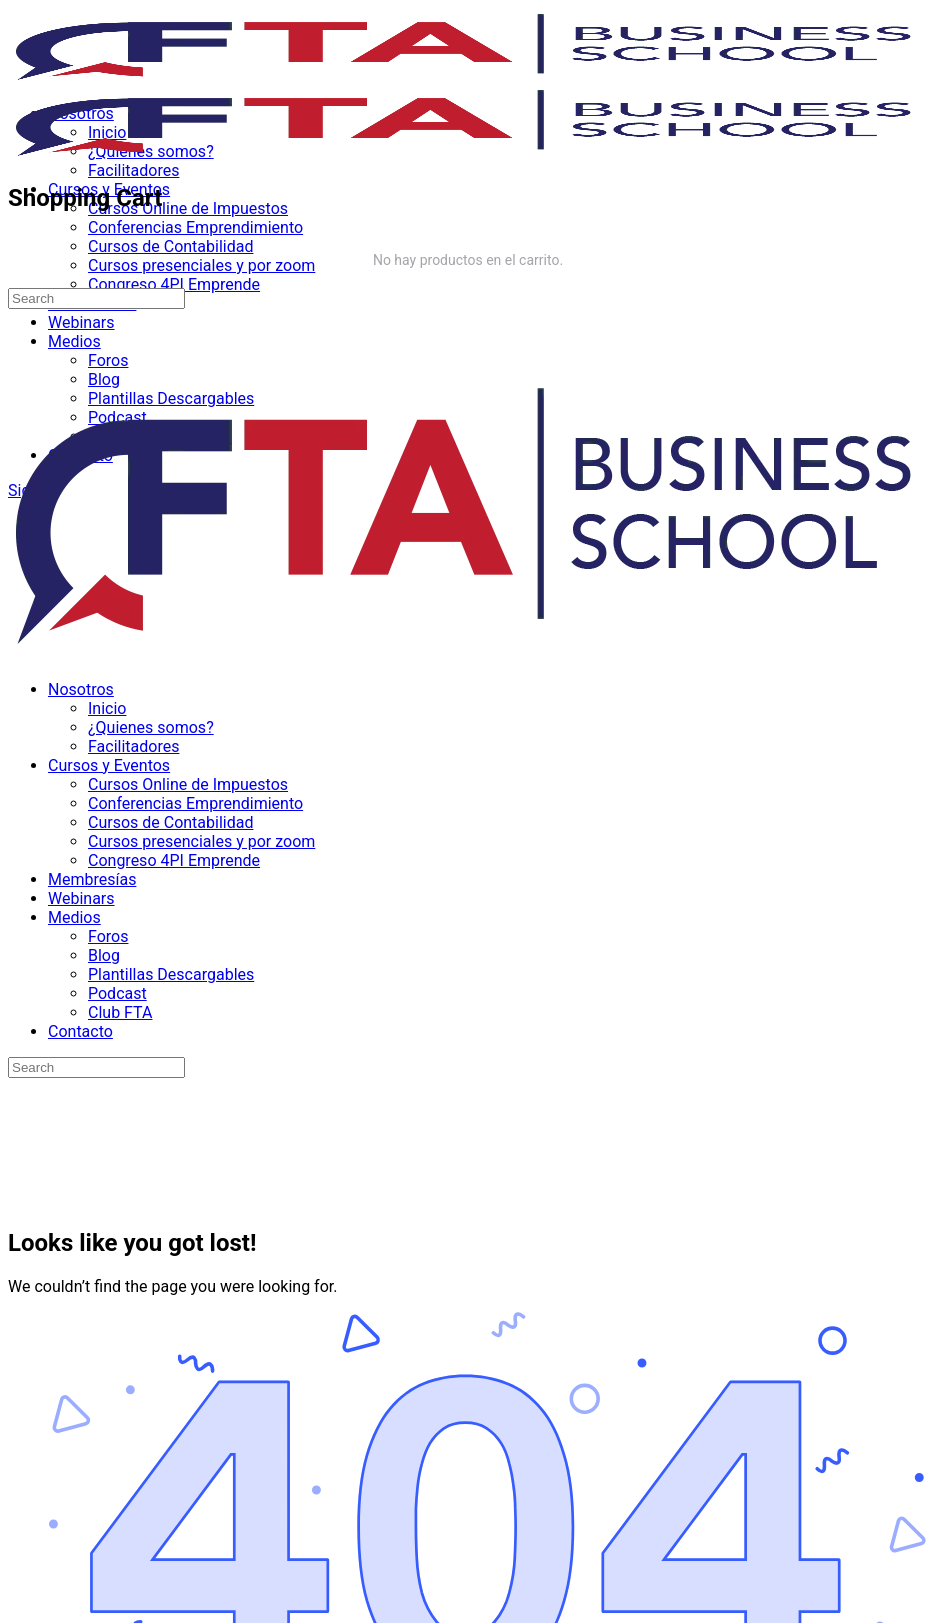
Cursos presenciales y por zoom (201, 841)
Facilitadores (133, 746)
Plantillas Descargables (171, 974)
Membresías (92, 879)
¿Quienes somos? (151, 727)
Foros (108, 936)
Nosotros (81, 689)
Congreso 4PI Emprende (174, 860)
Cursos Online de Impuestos (188, 784)
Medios (74, 917)
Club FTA (120, 1012)
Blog (104, 955)
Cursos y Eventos (109, 765)
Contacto (80, 1031)
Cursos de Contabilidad (170, 822)
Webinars (81, 898)
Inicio (107, 708)
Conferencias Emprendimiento (195, 803)
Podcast (117, 993)
